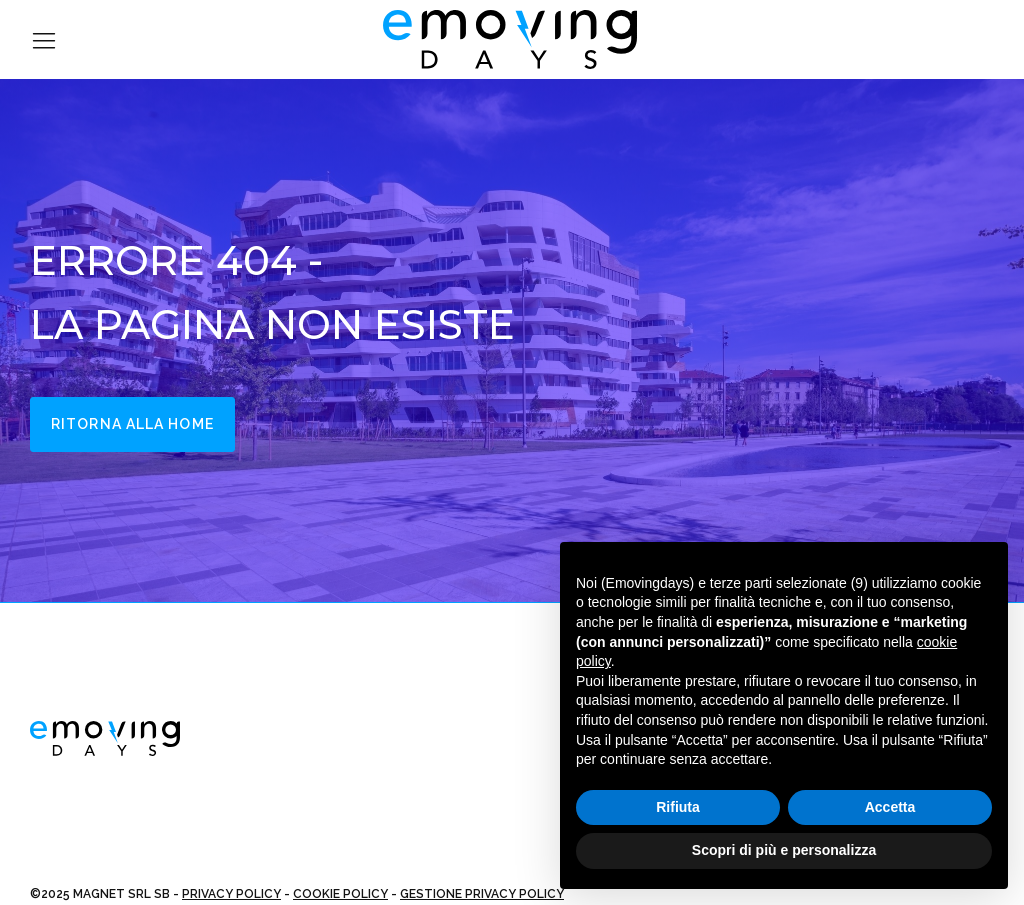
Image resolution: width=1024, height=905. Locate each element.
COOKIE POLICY (340, 894)
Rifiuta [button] (678, 807)
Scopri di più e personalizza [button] (784, 850)
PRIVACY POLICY (231, 894)
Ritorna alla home (132, 424)
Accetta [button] (890, 807)
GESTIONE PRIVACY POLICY (482, 894)
